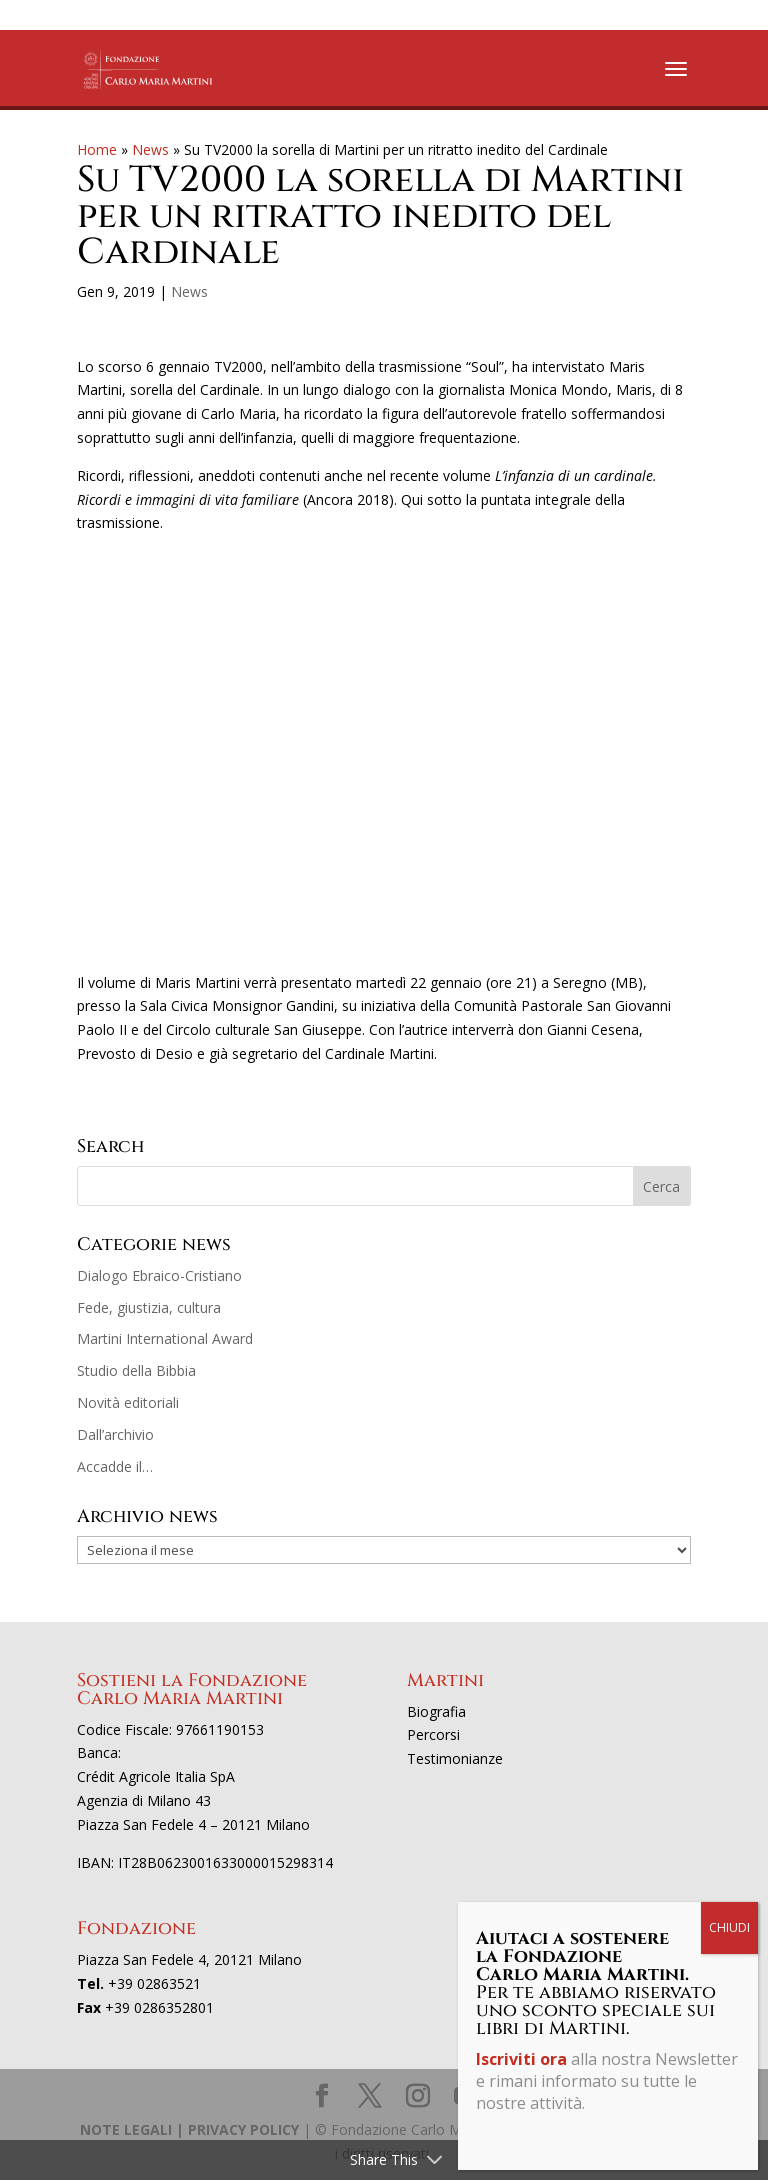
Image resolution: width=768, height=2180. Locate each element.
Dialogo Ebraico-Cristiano (159, 1275)
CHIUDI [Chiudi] (729, 1927)
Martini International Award (165, 1338)
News (150, 149)
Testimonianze (455, 1758)
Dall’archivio (115, 1434)
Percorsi (433, 1734)
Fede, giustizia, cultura (149, 1307)
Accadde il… (115, 1466)
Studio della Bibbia (136, 1370)
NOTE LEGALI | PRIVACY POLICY (189, 2129)
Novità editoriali (128, 1402)
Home (97, 149)
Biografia (436, 1711)
